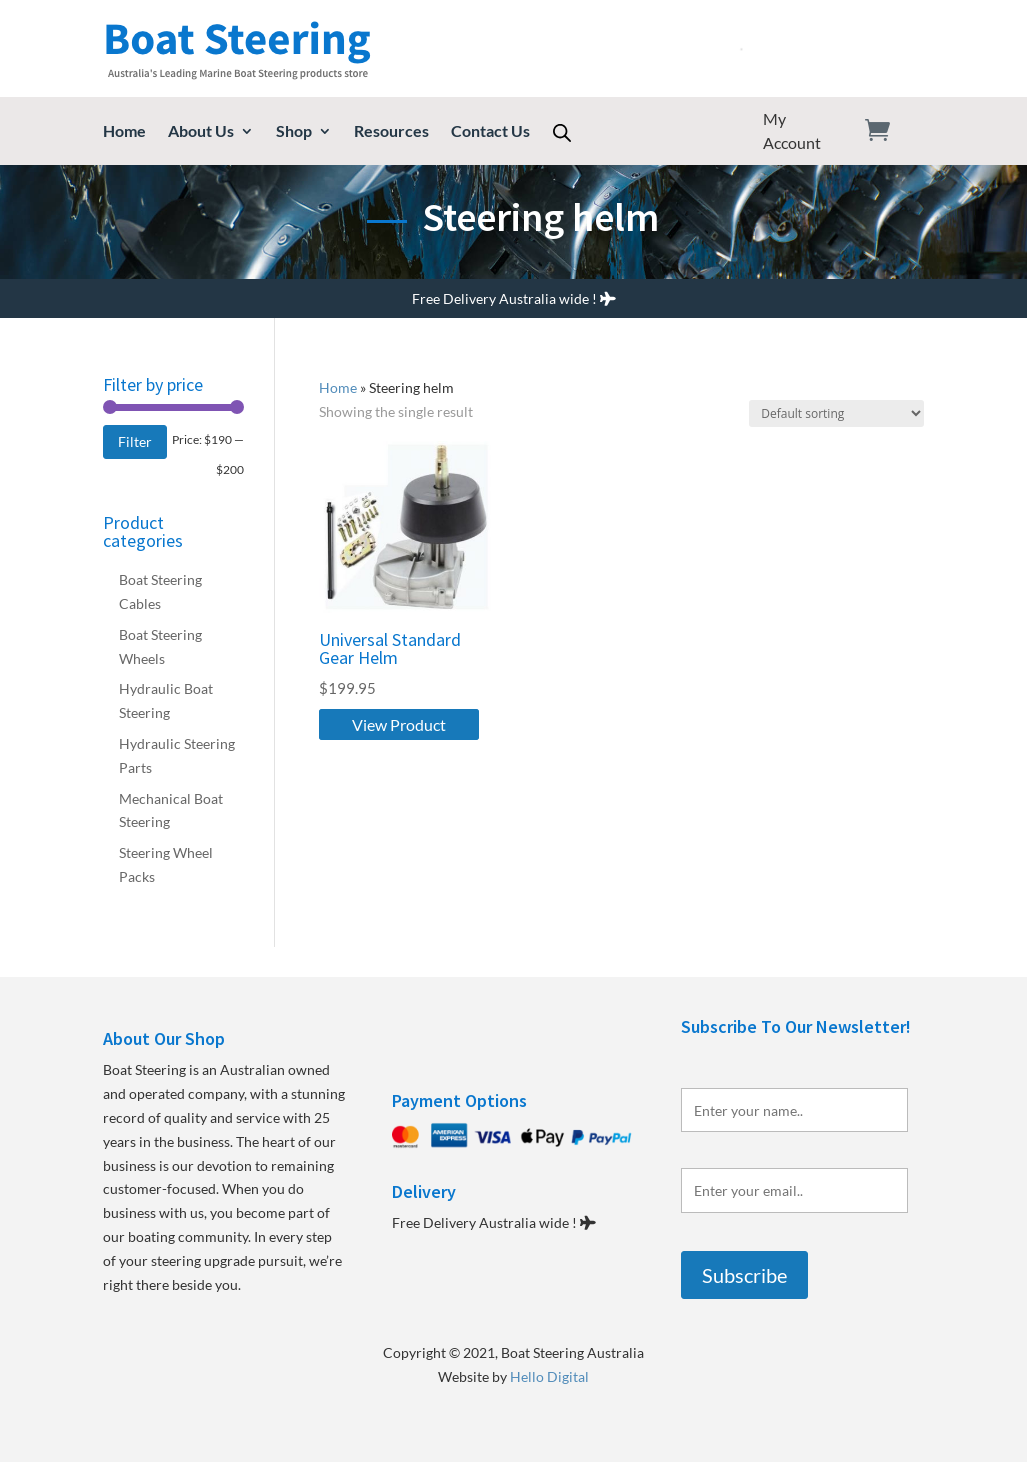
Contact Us (490, 132)
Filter (135, 441)
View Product (399, 724)
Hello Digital (549, 1376)
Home (124, 132)
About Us (201, 132)
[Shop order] (836, 413)
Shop (294, 132)
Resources (391, 132)
